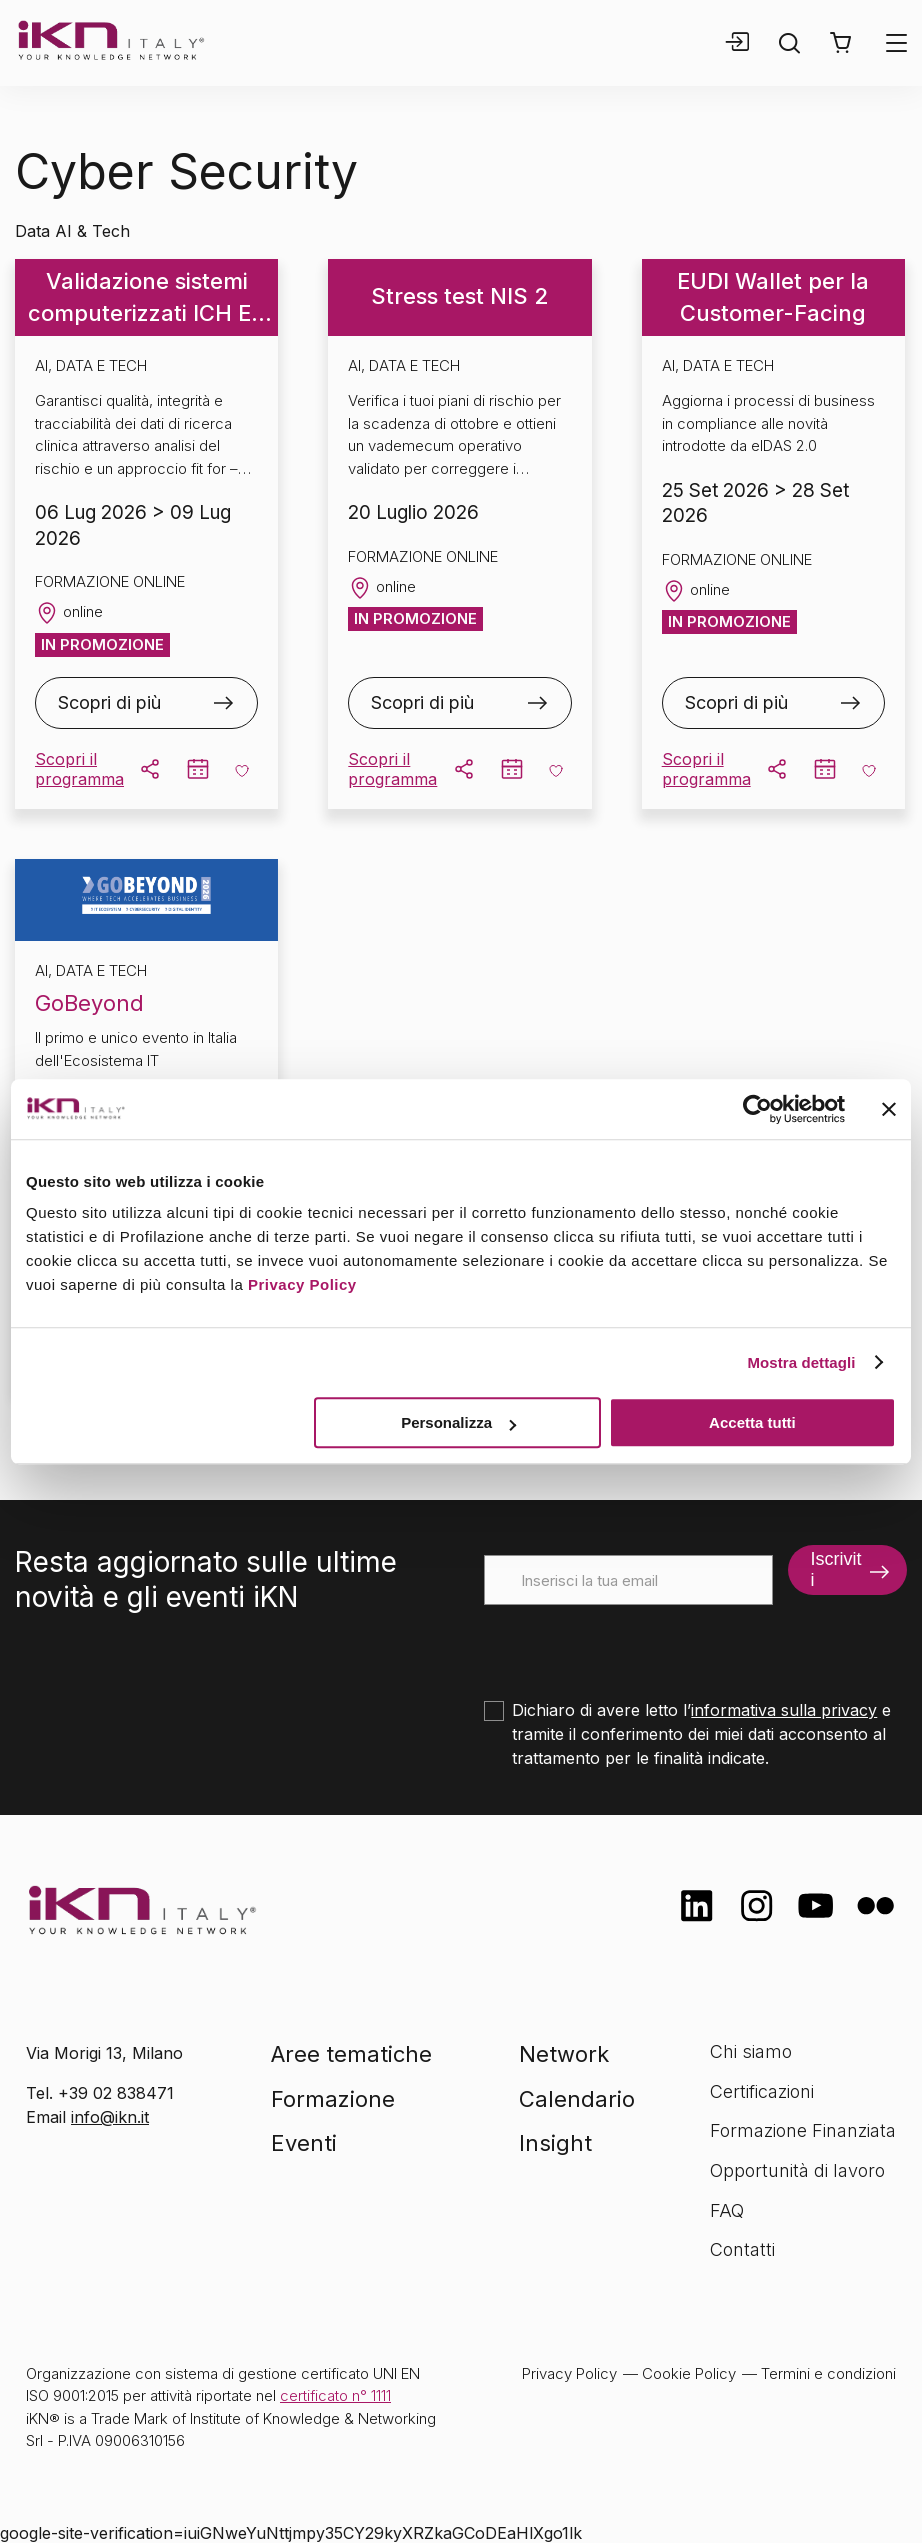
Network (564, 2054)
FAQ (727, 2210)
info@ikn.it (110, 2117)
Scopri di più (109, 702)
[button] (840, 43)
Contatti (742, 2249)
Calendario (577, 2099)
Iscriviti (835, 1569)
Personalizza (458, 1422)
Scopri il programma (79, 769)
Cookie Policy (689, 2373)
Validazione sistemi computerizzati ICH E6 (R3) (146, 298)
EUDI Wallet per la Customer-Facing (773, 297)
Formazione (333, 2099)
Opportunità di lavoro (797, 2170)
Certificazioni (762, 2091)
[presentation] (636, 1644)
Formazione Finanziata (803, 2130)
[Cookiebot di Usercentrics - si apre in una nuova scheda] (757, 1109)
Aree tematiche (351, 2054)
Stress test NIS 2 (459, 296)
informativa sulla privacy (784, 1710)
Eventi (304, 2143)
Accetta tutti (752, 1422)
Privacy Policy (302, 1284)
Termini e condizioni (828, 2373)
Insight (555, 2143)
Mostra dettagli (801, 1362)
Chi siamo (751, 2051)
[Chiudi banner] (889, 1109)
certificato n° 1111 (335, 2395)
